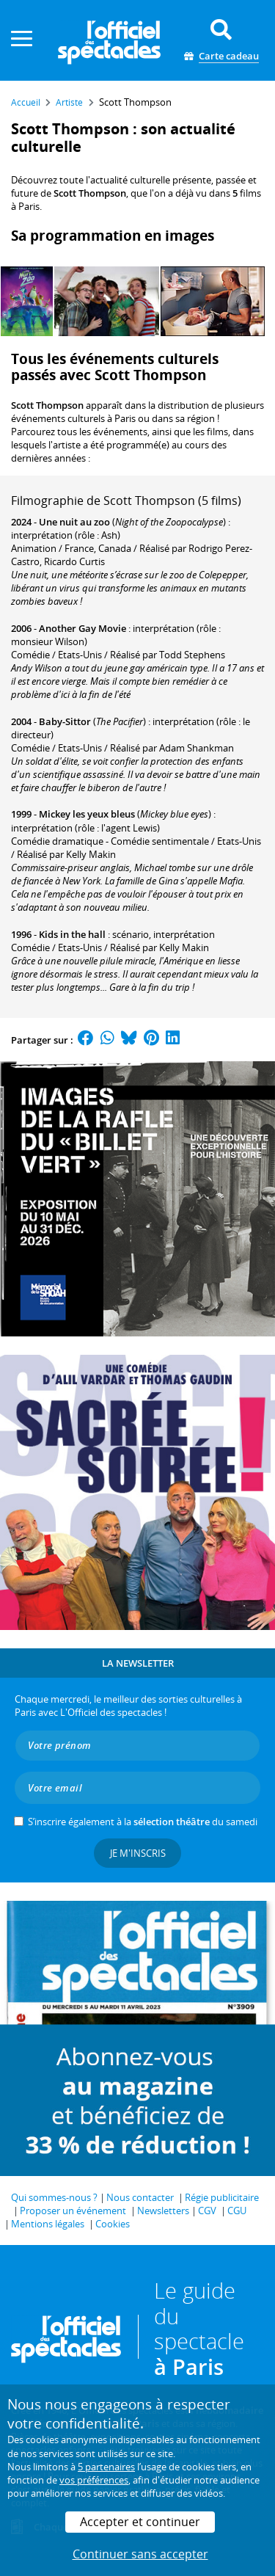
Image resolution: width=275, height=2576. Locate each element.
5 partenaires (106, 2466)
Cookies (112, 2223)
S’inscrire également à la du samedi (142, 1821)
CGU (236, 2210)
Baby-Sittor (65, 721)
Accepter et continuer (140, 2522)
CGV (207, 2210)
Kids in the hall (72, 934)
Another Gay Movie (82, 628)
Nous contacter (140, 2197)
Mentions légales (47, 2223)
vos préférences (93, 2479)
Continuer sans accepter (140, 2554)
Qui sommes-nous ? (54, 2197)
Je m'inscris (138, 1853)
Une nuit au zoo (74, 521)
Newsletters (163, 2210)
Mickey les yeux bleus (87, 814)
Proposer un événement (73, 2210)
